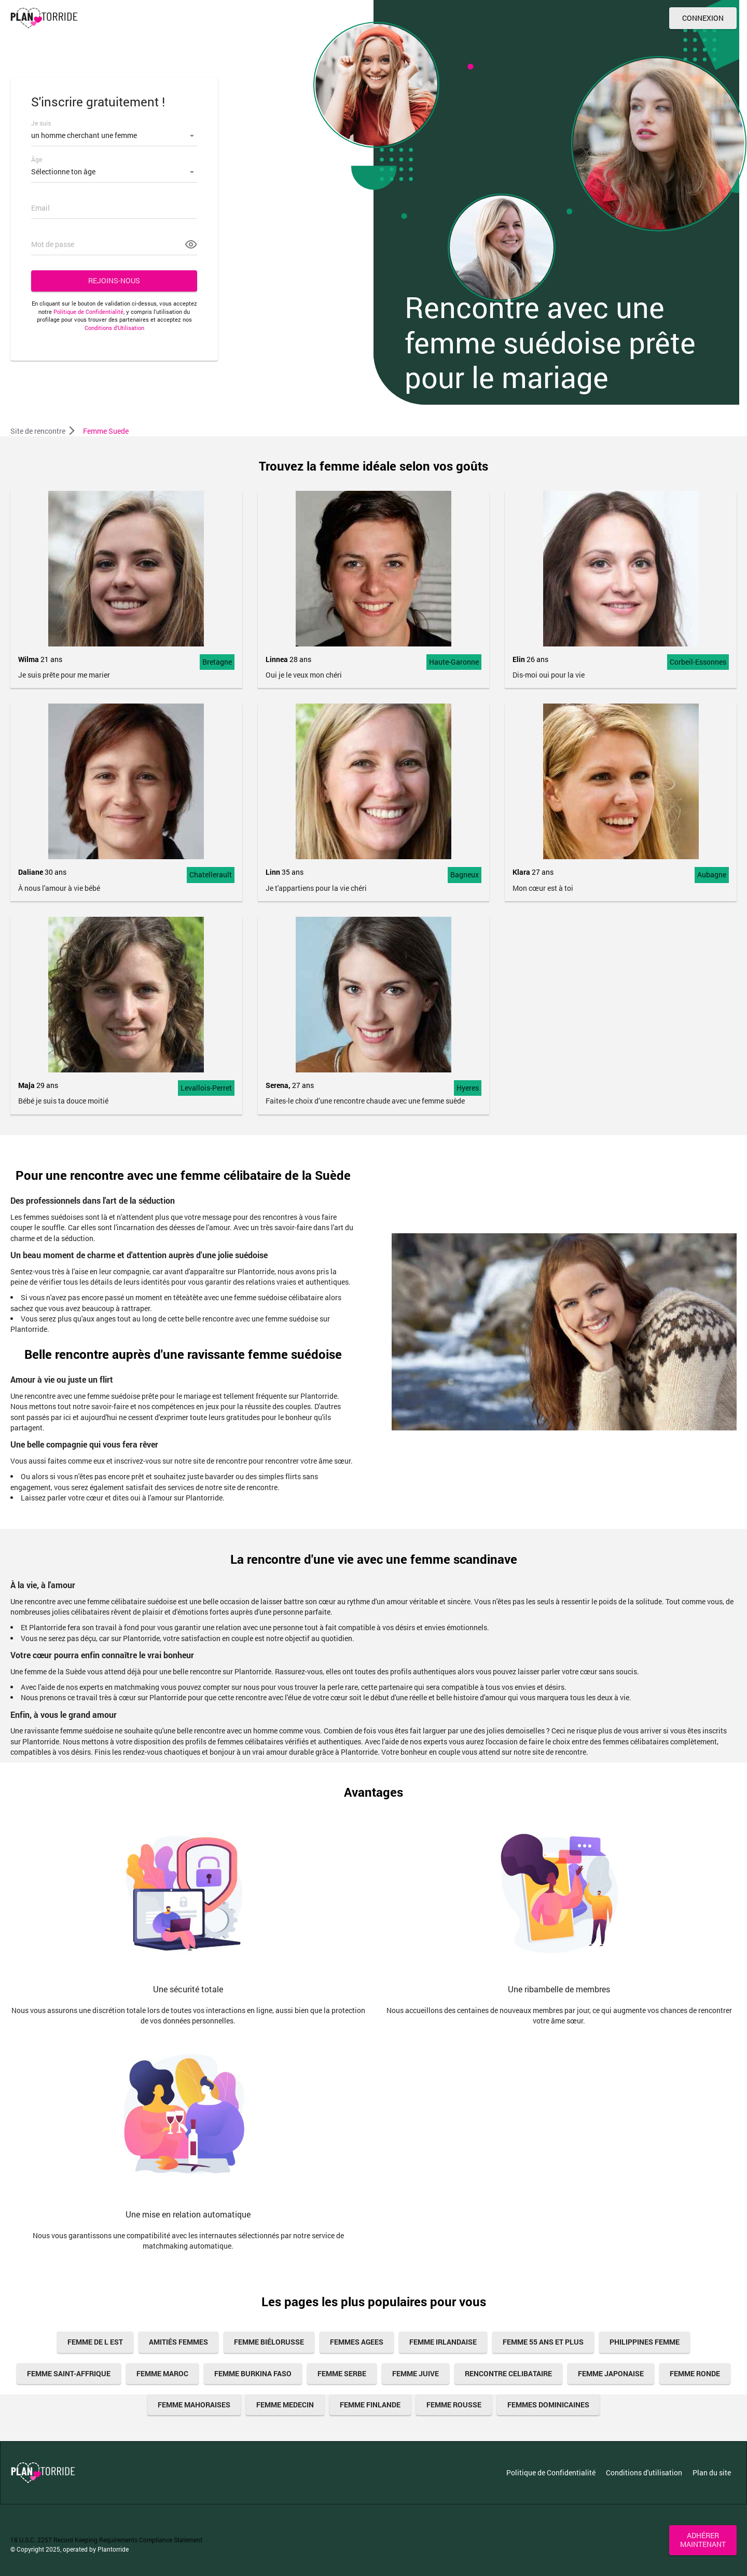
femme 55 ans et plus (543, 2342)
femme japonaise (611, 2373)
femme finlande (370, 2404)
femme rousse (453, 2404)
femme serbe (341, 2373)
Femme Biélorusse (269, 2342)
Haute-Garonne (454, 662)
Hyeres (468, 1088)
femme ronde (695, 2373)
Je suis (41, 123)
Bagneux (464, 874)
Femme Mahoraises (194, 2404)
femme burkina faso (253, 2373)
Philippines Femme (645, 2342)
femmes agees (356, 2342)
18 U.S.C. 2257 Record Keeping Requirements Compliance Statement (106, 2540)
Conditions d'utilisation (644, 2472)
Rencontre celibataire (508, 2373)
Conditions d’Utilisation (114, 328)
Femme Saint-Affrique (68, 2373)
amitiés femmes (178, 2342)
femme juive (415, 2373)
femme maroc (162, 2373)
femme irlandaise (443, 2342)
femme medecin (285, 2404)
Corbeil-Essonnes (698, 662)
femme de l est (95, 2342)
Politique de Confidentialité (88, 311)
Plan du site (712, 2472)
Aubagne (711, 874)
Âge (36, 159)
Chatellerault (210, 874)
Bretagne (217, 662)
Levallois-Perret (206, 1088)
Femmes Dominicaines (548, 2404)
